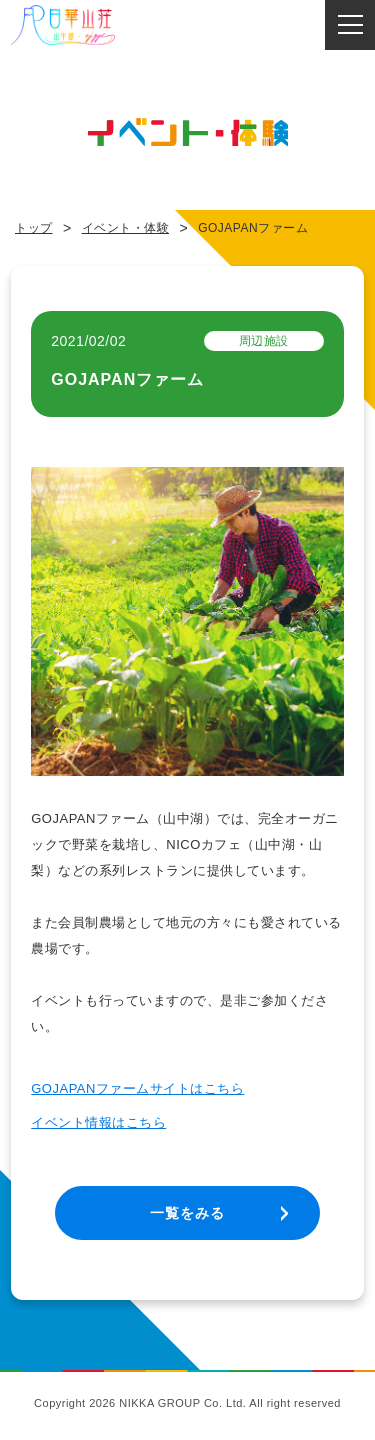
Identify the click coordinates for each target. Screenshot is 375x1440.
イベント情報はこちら (98, 1122)
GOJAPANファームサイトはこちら (137, 1088)
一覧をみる (187, 1213)
